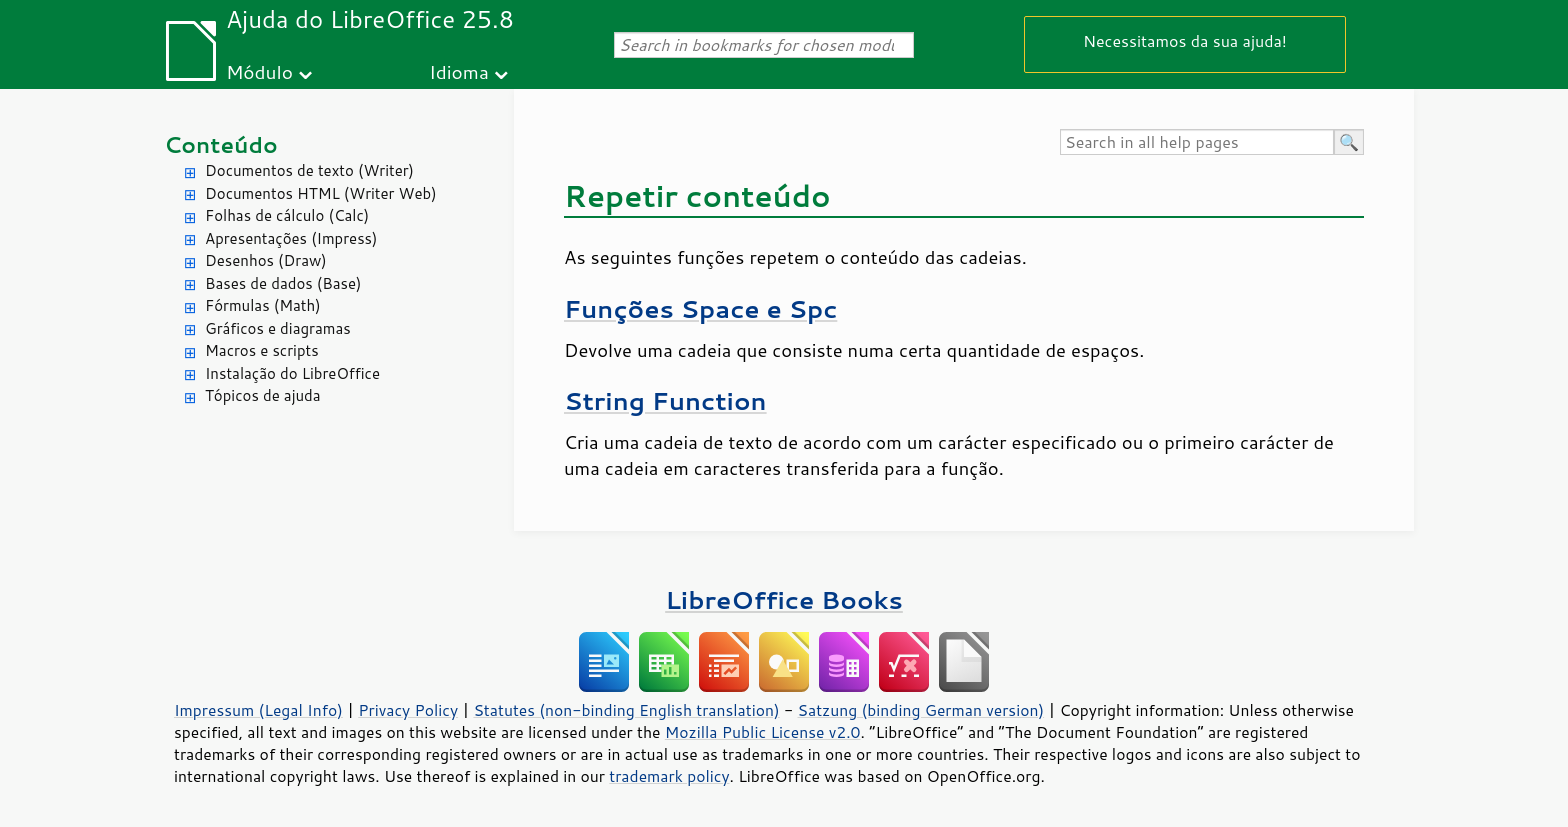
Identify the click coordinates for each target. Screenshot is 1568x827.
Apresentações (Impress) (291, 238)
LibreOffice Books (784, 599)
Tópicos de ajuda (263, 395)
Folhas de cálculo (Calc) (287, 215)
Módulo (259, 71)
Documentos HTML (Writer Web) (321, 193)
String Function (665, 400)
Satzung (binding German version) (921, 710)
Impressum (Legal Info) (258, 710)
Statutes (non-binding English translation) (626, 710)
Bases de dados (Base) (283, 283)
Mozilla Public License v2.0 (763, 732)
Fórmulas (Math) (263, 305)
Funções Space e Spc (700, 308)
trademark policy (669, 776)
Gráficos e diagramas (278, 328)
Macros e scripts (262, 350)
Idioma (459, 71)
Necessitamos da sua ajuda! (1185, 40)
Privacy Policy (408, 710)
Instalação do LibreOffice (292, 373)
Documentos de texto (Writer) (309, 170)
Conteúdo (221, 144)
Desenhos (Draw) (266, 260)
